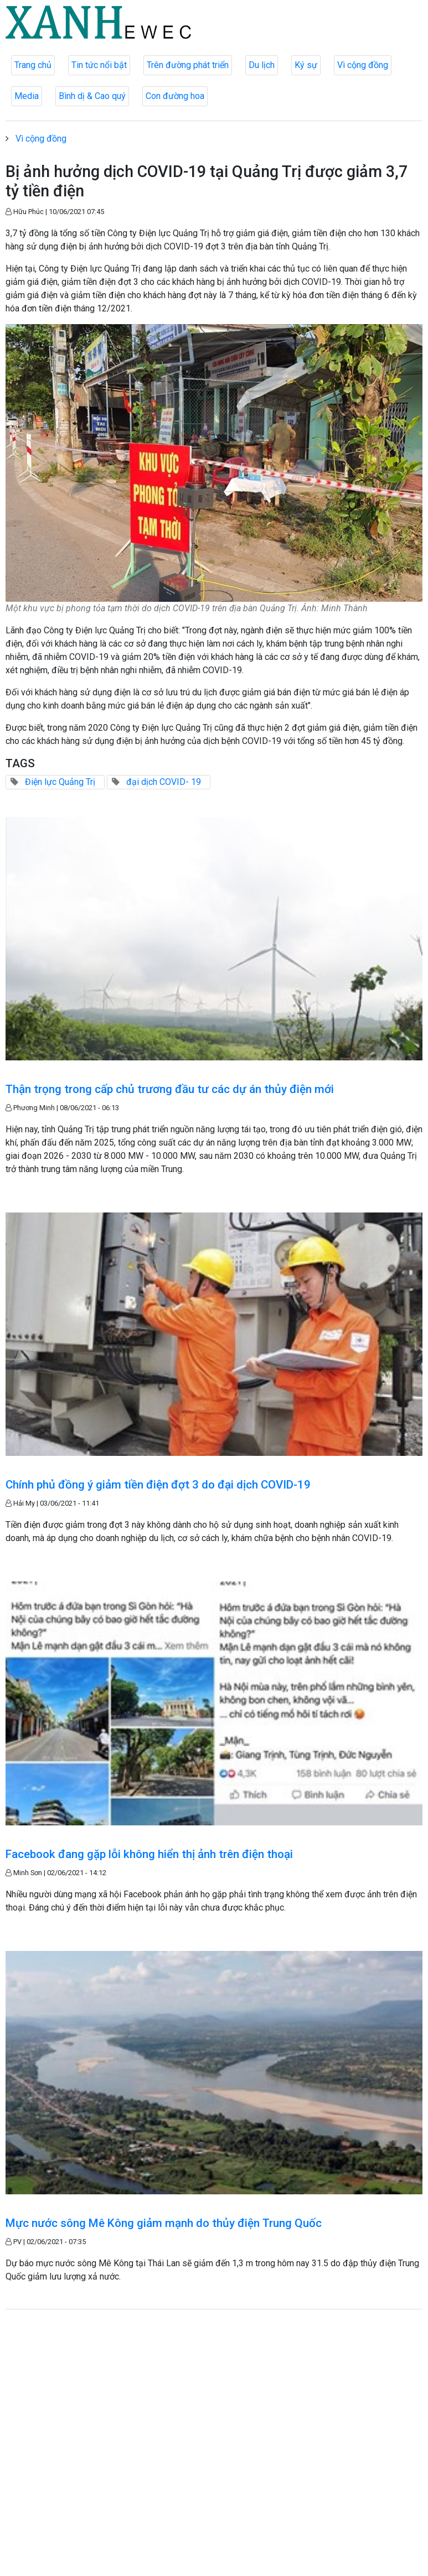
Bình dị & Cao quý (92, 96)
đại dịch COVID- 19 (163, 782)
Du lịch (262, 65)
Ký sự (306, 65)
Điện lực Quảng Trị (60, 782)
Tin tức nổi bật (99, 65)
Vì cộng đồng (362, 65)
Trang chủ (32, 65)
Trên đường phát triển (188, 65)
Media (26, 96)
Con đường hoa (175, 96)
